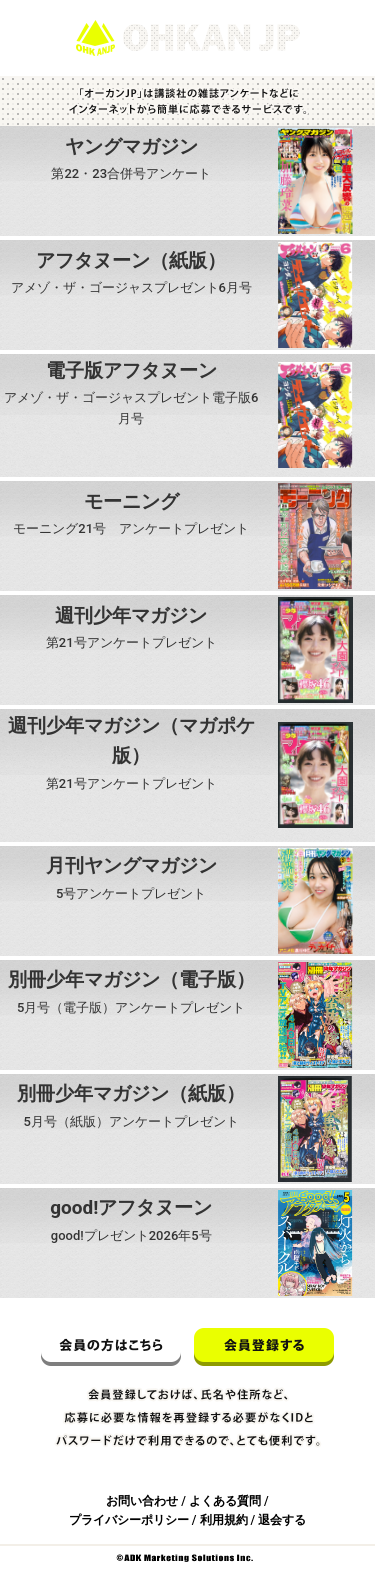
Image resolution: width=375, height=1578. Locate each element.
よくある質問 (225, 1501)
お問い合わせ (142, 1501)
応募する (131, 207)
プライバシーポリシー (129, 1520)
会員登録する (264, 1347)
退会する (282, 1520)
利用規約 (224, 1520)
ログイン (333, 9)
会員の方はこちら (111, 1347)
